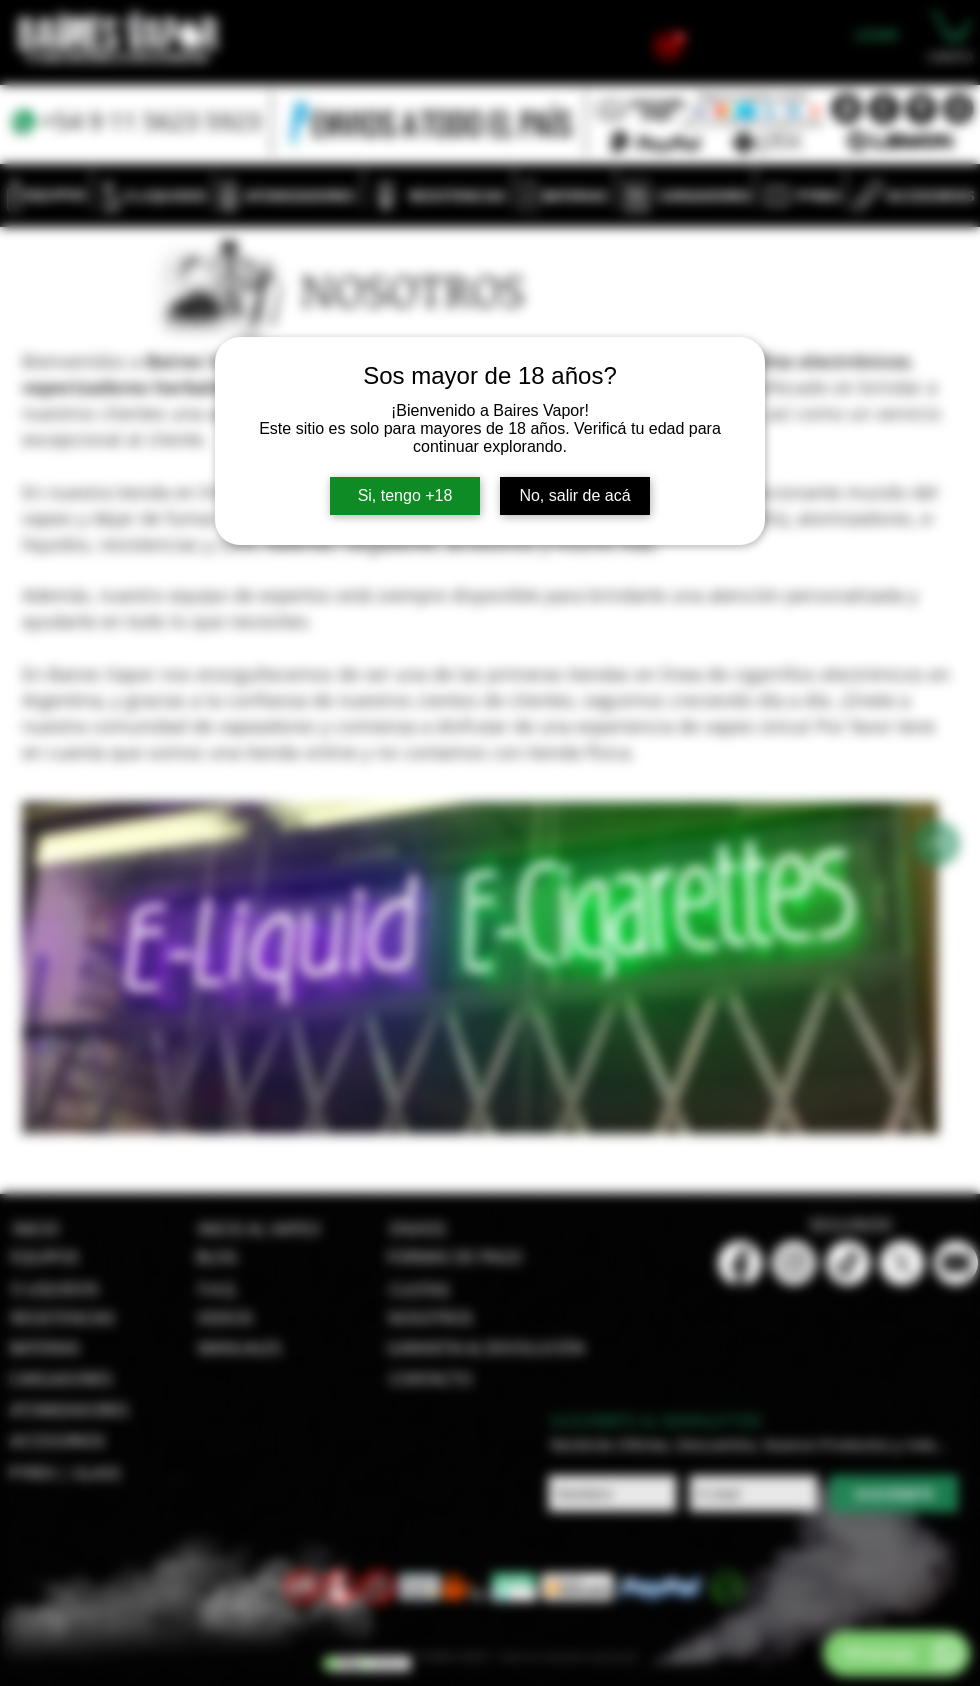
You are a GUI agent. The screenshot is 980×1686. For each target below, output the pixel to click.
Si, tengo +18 (405, 495)
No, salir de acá (574, 495)
